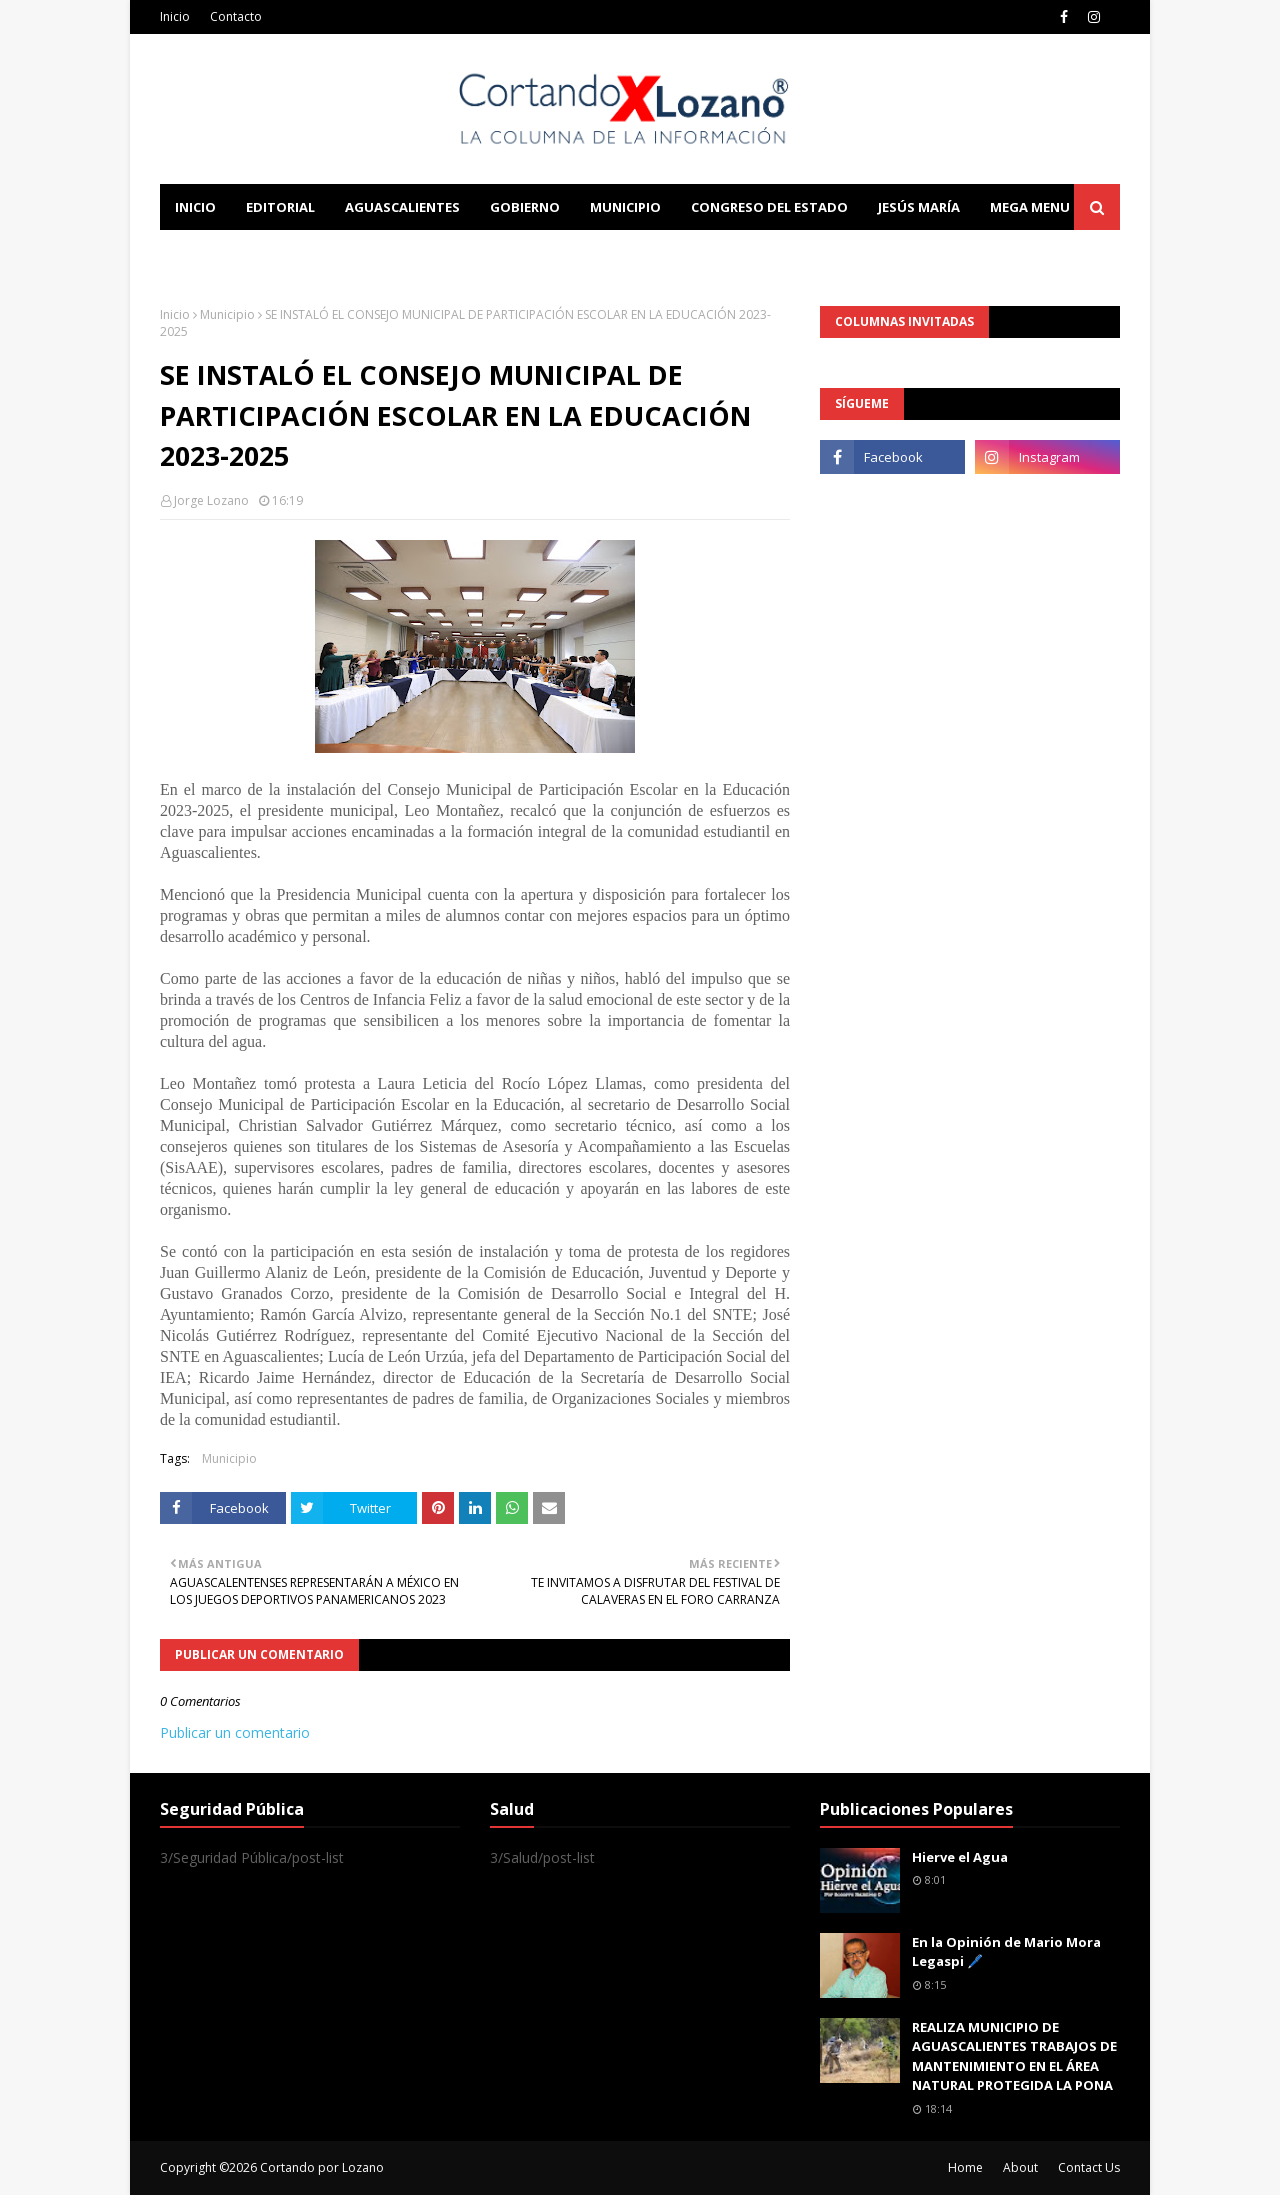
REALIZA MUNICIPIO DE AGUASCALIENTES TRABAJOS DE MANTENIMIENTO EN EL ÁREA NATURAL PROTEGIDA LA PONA (1014, 2056)
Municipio (227, 314)
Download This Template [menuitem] (576, 253)
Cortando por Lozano (322, 2167)
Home (965, 2167)
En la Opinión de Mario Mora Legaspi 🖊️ (1006, 1952)
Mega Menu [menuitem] (1030, 207)
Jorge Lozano (211, 500)
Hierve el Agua (960, 1857)
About (1020, 2167)
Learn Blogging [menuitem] (232, 253)
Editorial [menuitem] (280, 207)
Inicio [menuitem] (195, 207)
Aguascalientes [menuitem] (402, 207)
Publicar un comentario (235, 1732)
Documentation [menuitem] (380, 253)
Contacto (236, 16)
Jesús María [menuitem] (919, 207)
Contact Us (1089, 2167)
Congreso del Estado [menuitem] (769, 207)
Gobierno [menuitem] (525, 207)
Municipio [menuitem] (625, 207)
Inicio (175, 16)
